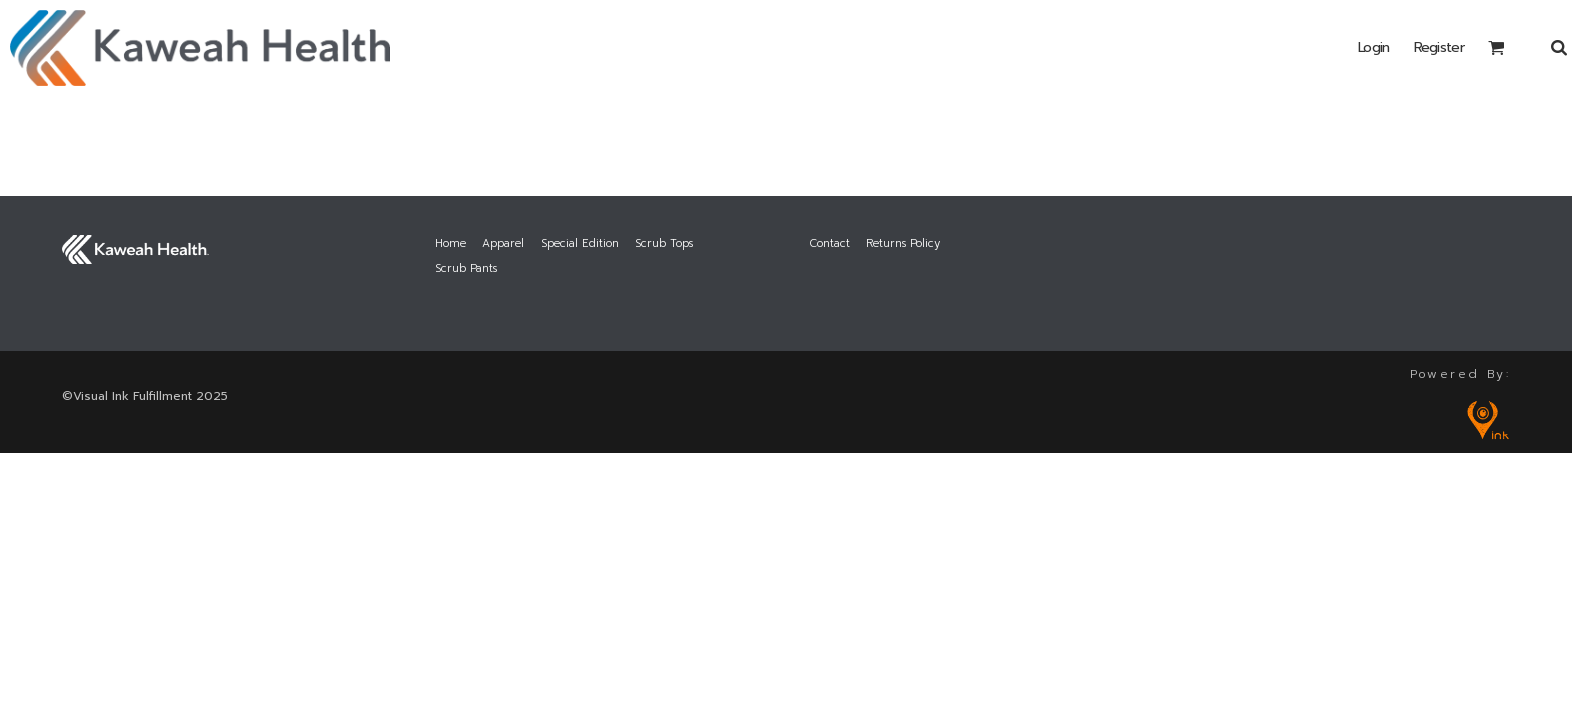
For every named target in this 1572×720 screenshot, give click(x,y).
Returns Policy (903, 243)
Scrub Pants (466, 268)
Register (1439, 47)
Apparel (503, 243)
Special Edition (580, 243)
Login (1374, 47)
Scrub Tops (664, 243)
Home (450, 243)
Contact (830, 243)
